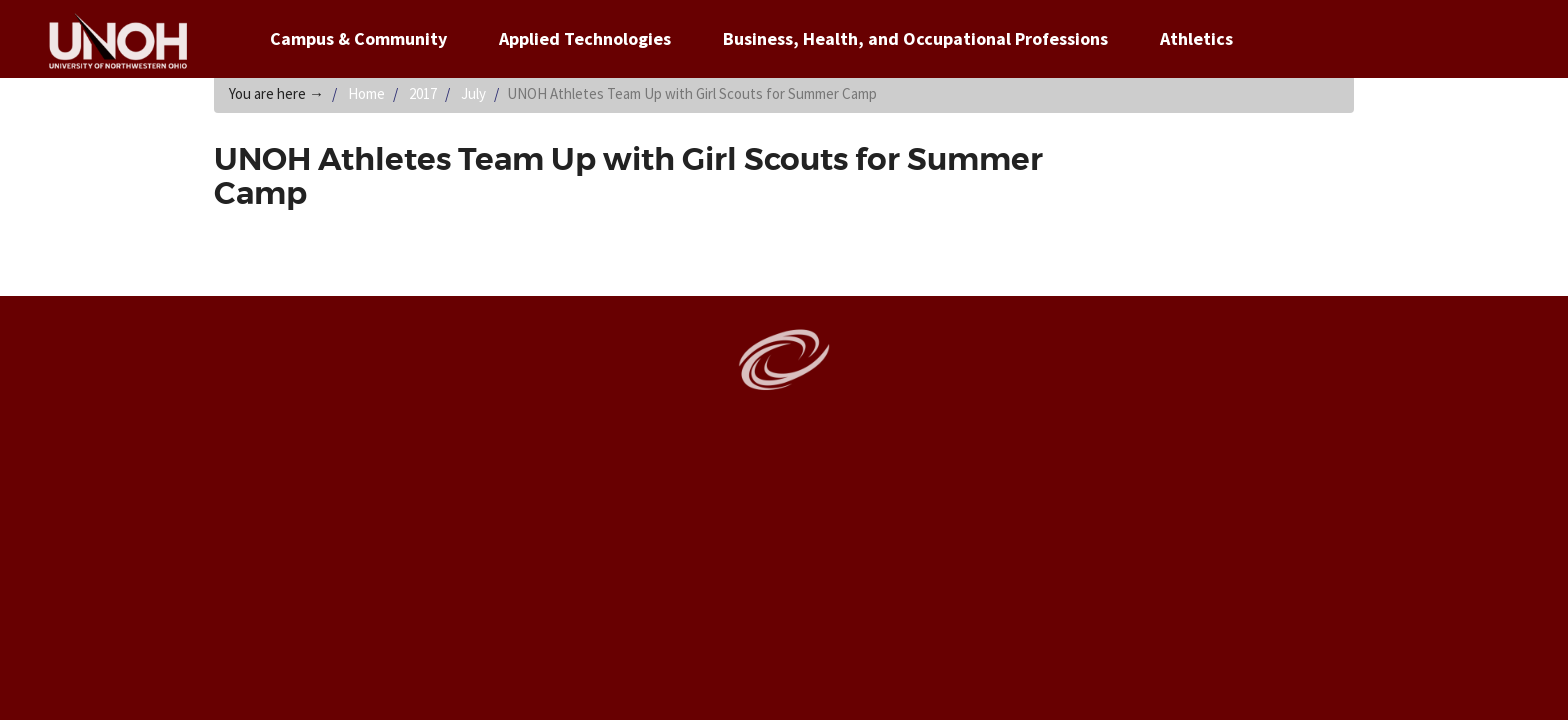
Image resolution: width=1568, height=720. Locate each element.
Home (366, 93)
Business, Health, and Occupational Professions (915, 38)
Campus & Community (358, 38)
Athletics (1196, 38)
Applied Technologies (585, 38)
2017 (423, 93)
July (473, 93)
